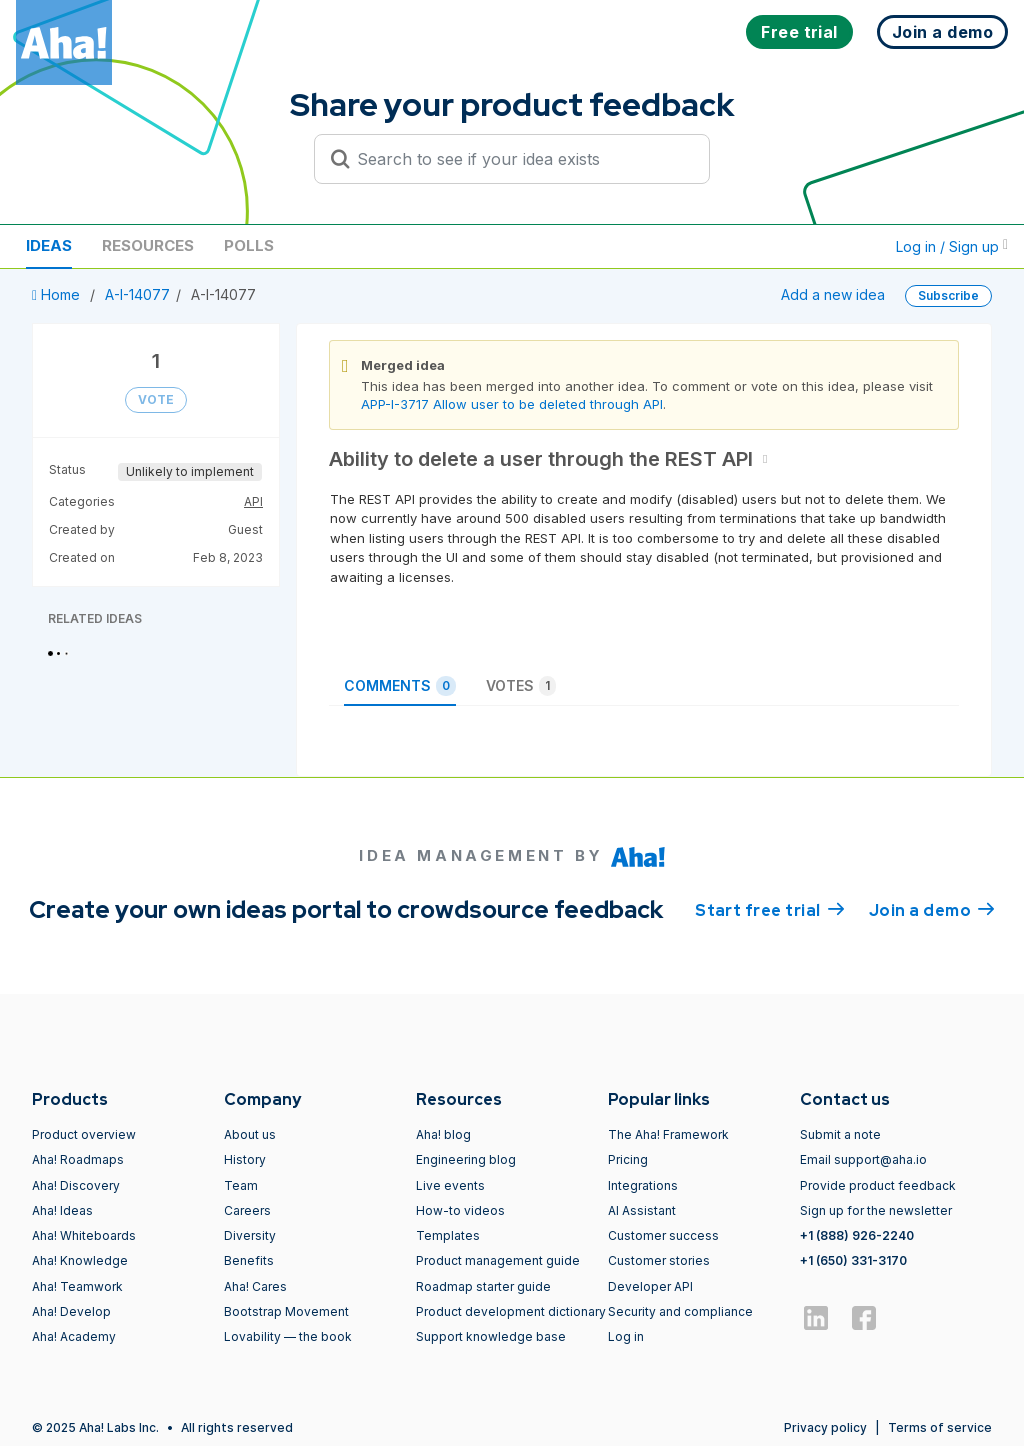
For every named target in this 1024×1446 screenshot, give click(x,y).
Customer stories (659, 1260)
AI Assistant (642, 1210)
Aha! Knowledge (80, 1260)
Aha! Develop (71, 1311)
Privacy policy (825, 1427)
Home (58, 294)
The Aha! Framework (668, 1134)
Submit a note (840, 1134)
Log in (626, 1336)
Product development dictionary (511, 1311)
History (245, 1159)
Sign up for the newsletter (876, 1210)
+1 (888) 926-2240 (857, 1235)
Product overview (84, 1134)
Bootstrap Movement (286, 1311)
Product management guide (498, 1260)
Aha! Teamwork (77, 1286)
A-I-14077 (137, 294)
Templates (448, 1235)
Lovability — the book (288, 1336)
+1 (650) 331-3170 (853, 1260)
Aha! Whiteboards (84, 1235)
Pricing (628, 1159)
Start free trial (770, 909)
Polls (249, 245)
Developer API (650, 1286)
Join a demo (932, 909)
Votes (521, 686)
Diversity (250, 1235)
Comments (400, 686)
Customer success (663, 1235)
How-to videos (460, 1210)
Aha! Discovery (76, 1185)
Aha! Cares (255, 1286)
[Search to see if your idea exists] (521, 159)
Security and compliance (680, 1311)
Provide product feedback (878, 1185)
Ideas (49, 245)
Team (241, 1185)
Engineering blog (466, 1159)
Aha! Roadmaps (78, 1159)
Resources (148, 245)
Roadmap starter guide (483, 1286)
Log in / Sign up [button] (952, 246)
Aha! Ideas (62, 1210)
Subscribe (948, 295)
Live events (450, 1185)
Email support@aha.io (863, 1159)
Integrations (643, 1185)
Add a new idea (833, 294)
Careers (247, 1210)
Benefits (249, 1260)
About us (250, 1134)
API (253, 501)
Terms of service (940, 1427)
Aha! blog (443, 1134)
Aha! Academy (74, 1336)
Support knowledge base (491, 1336)
